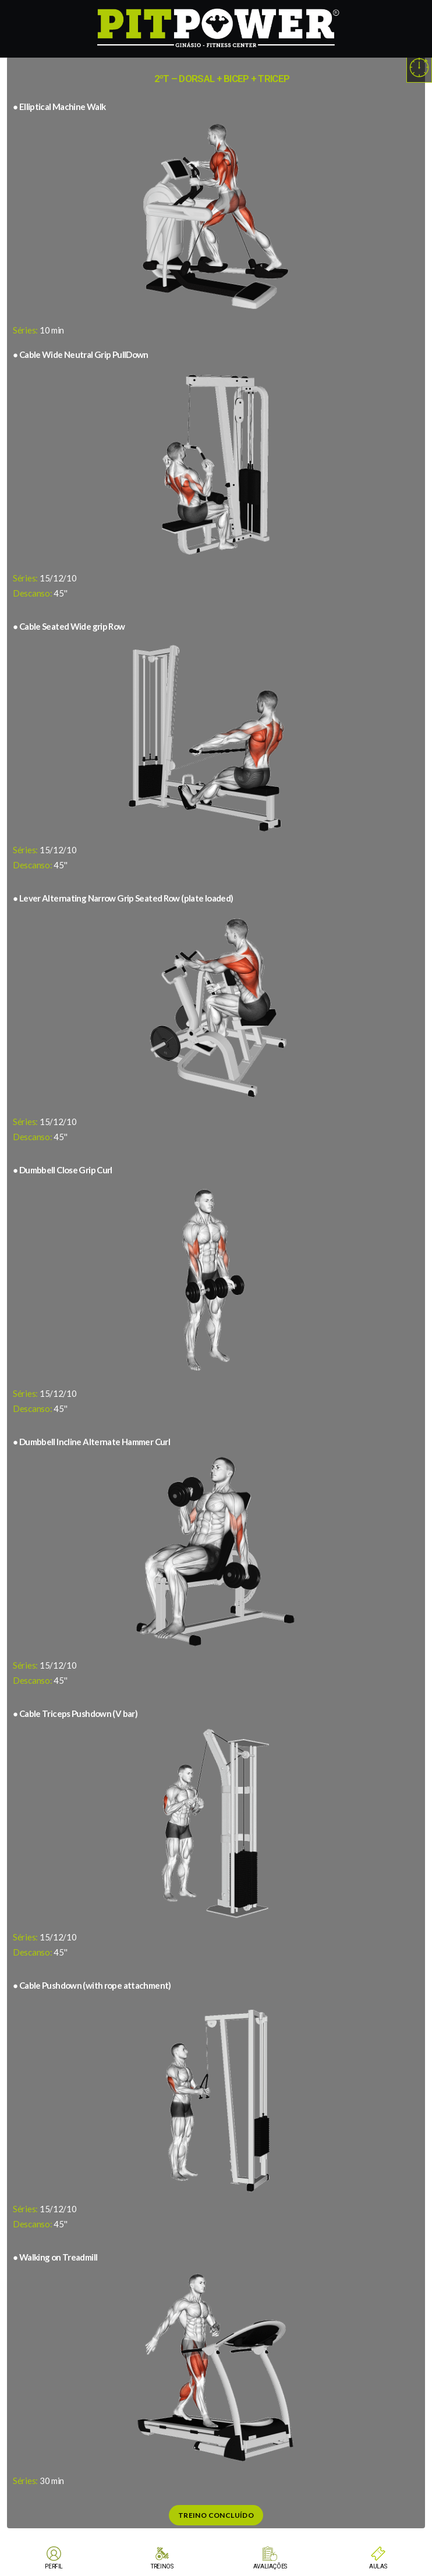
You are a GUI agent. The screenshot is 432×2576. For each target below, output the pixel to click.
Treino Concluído (216, 2515)
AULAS (378, 2566)
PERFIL (54, 2566)
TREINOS (162, 2566)
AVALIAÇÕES (270, 2566)
